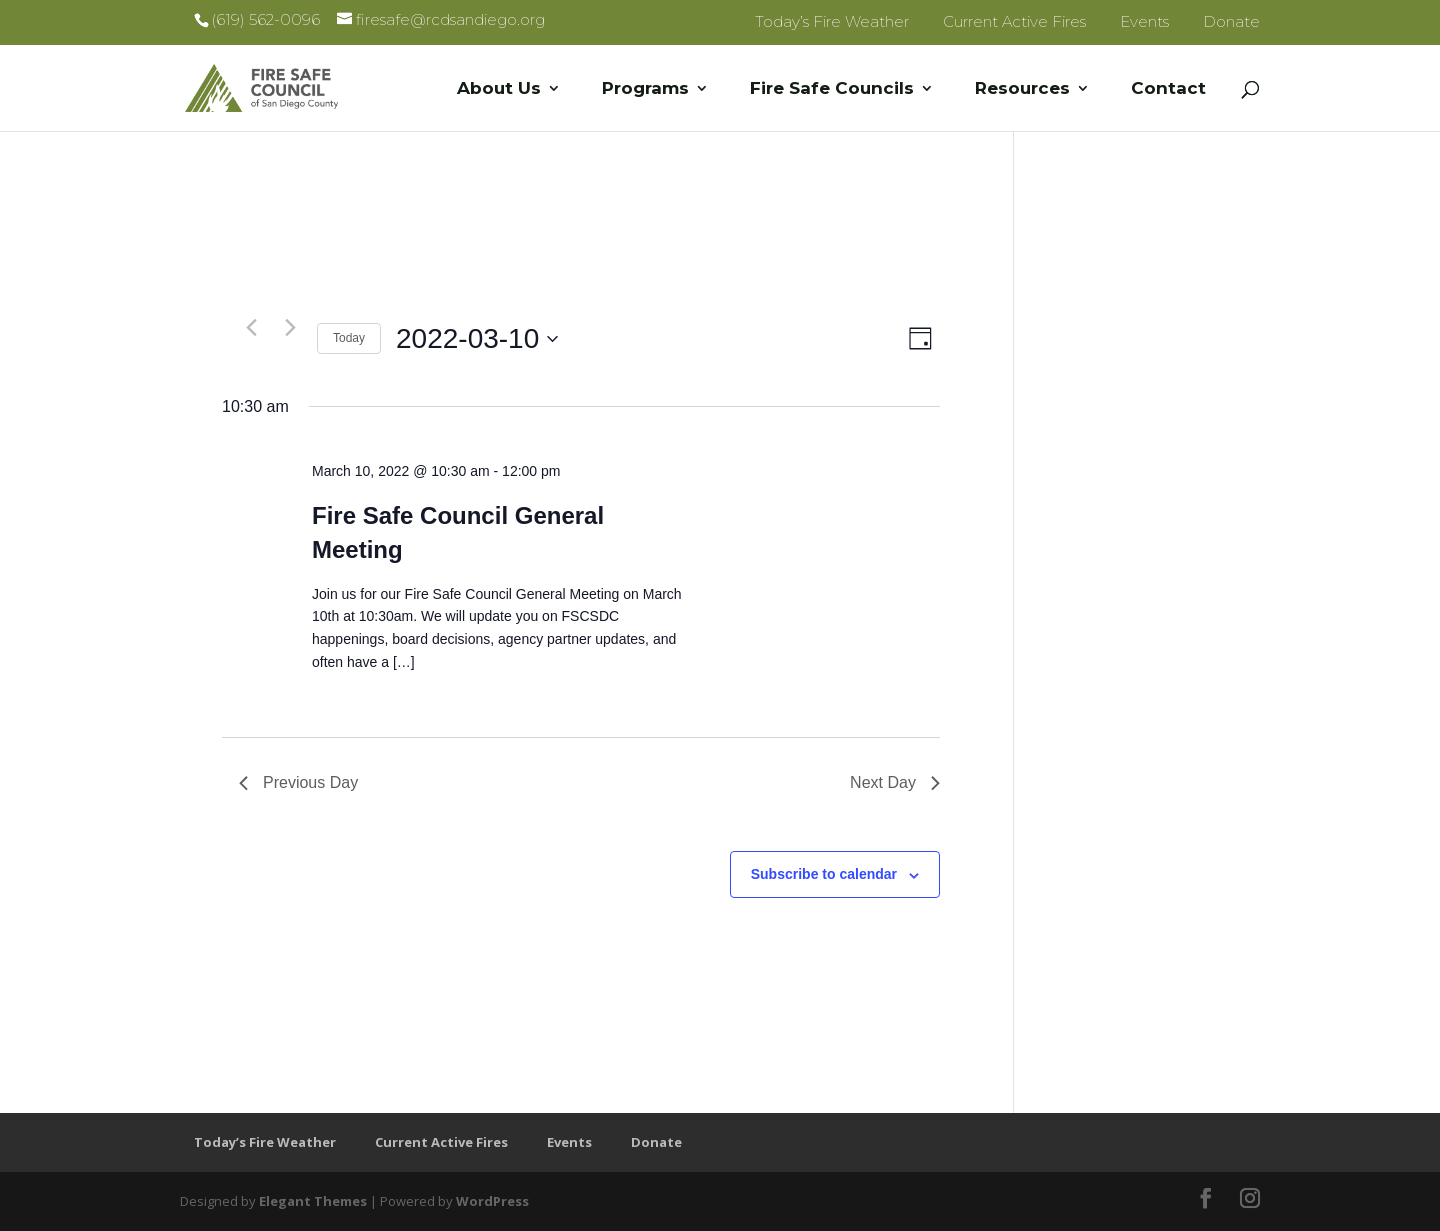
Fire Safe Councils (832, 89)
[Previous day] (251, 327)
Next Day (895, 782)
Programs (645, 89)
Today (349, 338)
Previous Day (298, 782)
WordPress (492, 1201)
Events (1144, 21)
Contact (1168, 89)
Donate (1231, 21)
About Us (499, 89)
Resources (1022, 89)
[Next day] (290, 327)
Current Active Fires (1014, 21)
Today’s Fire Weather (832, 21)
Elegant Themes (313, 1201)
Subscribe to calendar (824, 874)
